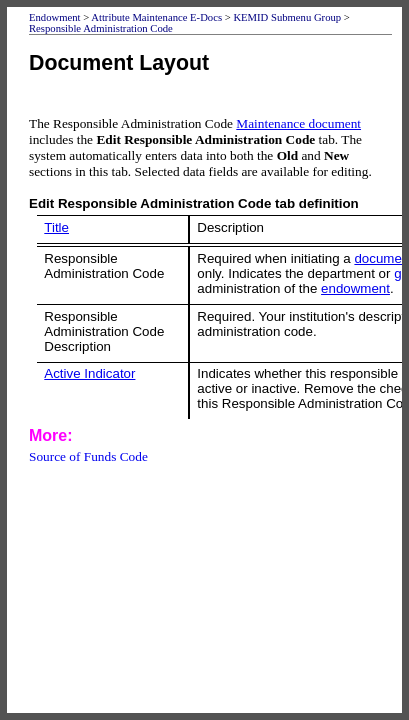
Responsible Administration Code (101, 28)
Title (56, 227)
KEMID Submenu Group (287, 17)
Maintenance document (298, 123)
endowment (355, 288)
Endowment (55, 17)
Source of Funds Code (88, 456)
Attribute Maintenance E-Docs (156, 17)
